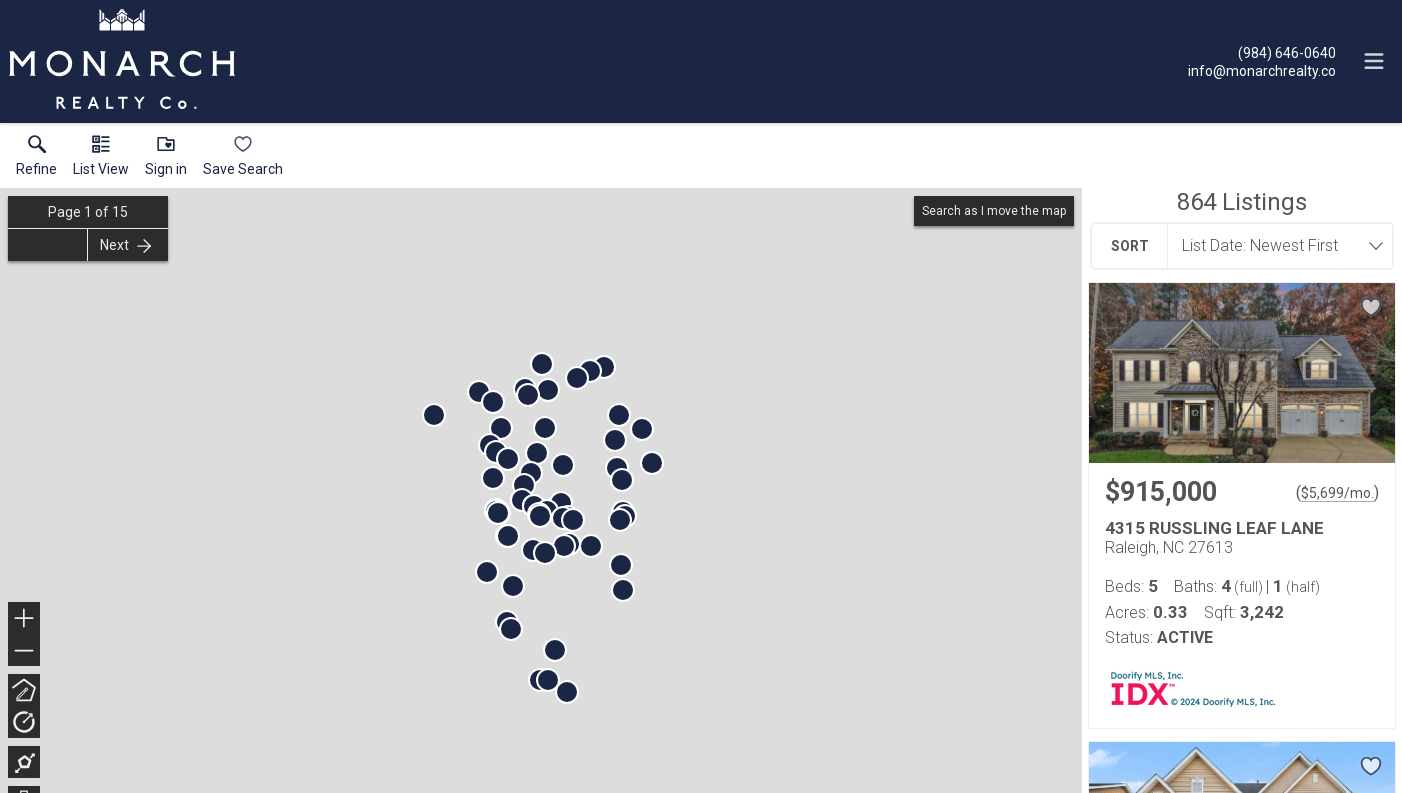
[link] (36, 160)
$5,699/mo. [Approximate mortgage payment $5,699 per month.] (1337, 493)
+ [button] (24, 620)
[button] (101, 160)
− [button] (24, 651)
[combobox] (1274, 246)
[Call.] (1262, 52)
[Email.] (1262, 70)
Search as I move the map (994, 211)
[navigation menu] (1374, 61)
